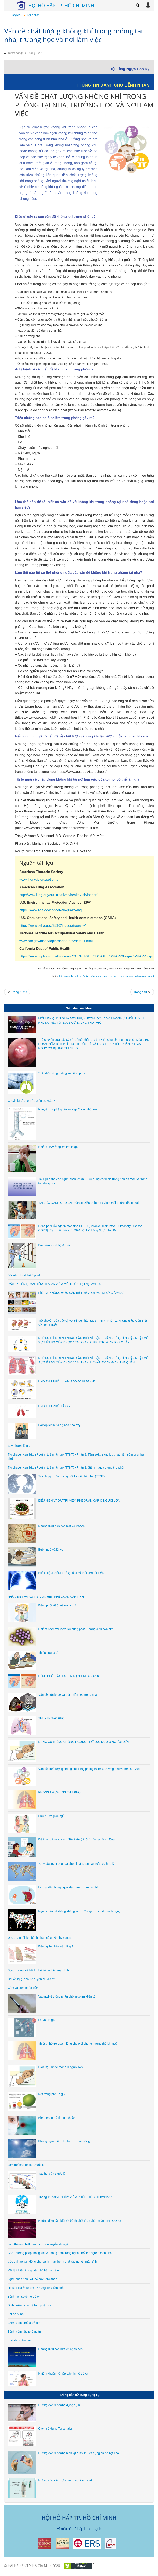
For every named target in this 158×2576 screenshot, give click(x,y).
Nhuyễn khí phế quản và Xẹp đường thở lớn (67, 1109)
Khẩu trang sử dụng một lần (56, 2117)
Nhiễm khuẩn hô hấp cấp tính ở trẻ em (63, 2373)
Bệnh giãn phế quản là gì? (55, 1946)
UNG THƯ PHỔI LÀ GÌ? (54, 1406)
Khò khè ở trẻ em (19, 2340)
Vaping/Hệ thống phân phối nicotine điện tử (66, 1996)
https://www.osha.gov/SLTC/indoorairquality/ (52, 925)
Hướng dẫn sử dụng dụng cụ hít (59, 2405)
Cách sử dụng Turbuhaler (55, 2428)
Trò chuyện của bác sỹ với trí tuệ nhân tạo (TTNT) (71, 1476)
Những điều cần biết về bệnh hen (60, 2349)
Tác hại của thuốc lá (51, 2173)
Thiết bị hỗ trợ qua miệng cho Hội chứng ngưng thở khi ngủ (77, 2043)
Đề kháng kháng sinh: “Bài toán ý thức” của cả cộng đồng (76, 1839)
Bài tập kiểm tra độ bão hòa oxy (59, 1425)
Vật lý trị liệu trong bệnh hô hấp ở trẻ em (34, 2270)
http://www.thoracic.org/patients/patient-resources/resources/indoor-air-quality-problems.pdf (106, 976)
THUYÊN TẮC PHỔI (51, 1718)
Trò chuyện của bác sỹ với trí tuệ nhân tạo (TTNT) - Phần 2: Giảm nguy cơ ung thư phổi (66, 1467)
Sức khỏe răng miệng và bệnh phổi (61, 1073)
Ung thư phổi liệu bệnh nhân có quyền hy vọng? (39, 1937)
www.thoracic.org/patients (38, 879)
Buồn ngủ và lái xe (50, 1549)
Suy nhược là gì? (19, 1445)
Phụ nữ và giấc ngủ (51, 1816)
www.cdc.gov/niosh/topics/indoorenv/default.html (56, 941)
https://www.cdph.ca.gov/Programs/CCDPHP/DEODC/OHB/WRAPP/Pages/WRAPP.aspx (86, 956)
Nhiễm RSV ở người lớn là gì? (58, 1147)
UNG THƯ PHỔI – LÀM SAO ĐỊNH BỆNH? (66, 1381)
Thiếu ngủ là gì (48, 1652)
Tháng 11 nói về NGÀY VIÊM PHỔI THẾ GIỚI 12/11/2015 (76, 2197)
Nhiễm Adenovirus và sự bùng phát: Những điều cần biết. (76, 1629)
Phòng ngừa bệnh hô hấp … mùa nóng (64, 2141)
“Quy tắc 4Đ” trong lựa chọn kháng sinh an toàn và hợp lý (76, 1863)
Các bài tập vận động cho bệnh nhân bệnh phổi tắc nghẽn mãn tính (52, 2261)
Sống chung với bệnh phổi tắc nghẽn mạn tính (38, 1970)
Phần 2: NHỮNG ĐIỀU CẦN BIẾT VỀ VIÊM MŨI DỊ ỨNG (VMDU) (81, 1292)
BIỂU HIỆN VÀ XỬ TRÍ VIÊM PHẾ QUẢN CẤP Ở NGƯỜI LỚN (79, 1500)
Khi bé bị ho (16, 2314)
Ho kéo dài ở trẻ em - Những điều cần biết (35, 2288)
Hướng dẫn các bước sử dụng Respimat (65, 2480)
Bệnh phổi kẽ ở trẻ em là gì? (57, 1605)
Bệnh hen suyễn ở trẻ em (24, 2296)
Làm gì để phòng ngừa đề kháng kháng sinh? (68, 1887)
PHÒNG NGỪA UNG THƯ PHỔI (59, 1792)
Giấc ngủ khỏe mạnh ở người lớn (60, 2067)
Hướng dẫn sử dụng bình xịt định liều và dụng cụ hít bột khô (78, 2453)
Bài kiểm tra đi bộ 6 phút (54, 1245)
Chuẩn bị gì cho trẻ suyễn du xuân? (31, 1100)
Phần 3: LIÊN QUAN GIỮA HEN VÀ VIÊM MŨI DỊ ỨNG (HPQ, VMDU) (54, 1284)
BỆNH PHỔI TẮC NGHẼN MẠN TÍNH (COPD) (68, 1676)
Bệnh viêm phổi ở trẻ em (24, 2322)
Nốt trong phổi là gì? (51, 2094)
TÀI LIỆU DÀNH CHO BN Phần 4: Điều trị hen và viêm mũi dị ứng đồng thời (88, 1202)
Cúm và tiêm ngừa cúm (23, 1987)
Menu (7, 5)
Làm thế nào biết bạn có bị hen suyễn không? (38, 2244)
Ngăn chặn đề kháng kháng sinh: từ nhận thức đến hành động (79, 1911)
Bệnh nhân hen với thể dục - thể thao (32, 2279)
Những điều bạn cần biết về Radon (61, 1526)
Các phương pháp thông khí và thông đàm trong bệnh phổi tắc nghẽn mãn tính (60, 2253)
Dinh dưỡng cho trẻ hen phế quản (30, 2305)
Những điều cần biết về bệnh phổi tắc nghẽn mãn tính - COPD (79, 2220)
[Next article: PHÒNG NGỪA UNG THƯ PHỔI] (142, 992)
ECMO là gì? (46, 2020)
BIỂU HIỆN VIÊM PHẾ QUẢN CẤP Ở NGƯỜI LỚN (71, 1573)
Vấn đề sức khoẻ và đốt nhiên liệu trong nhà (67, 1694)
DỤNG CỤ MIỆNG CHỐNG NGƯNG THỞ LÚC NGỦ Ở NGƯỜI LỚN (83, 1741)
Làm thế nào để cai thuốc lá (26, 2165)
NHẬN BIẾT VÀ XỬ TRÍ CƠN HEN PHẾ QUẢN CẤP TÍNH (46, 1596)
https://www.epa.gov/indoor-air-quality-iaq (50, 910)
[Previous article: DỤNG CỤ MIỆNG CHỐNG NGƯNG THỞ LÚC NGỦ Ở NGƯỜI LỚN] (17, 992)
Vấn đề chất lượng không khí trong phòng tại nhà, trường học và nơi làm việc (73, 35)
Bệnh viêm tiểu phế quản (24, 2331)
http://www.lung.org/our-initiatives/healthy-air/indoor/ (58, 895)
